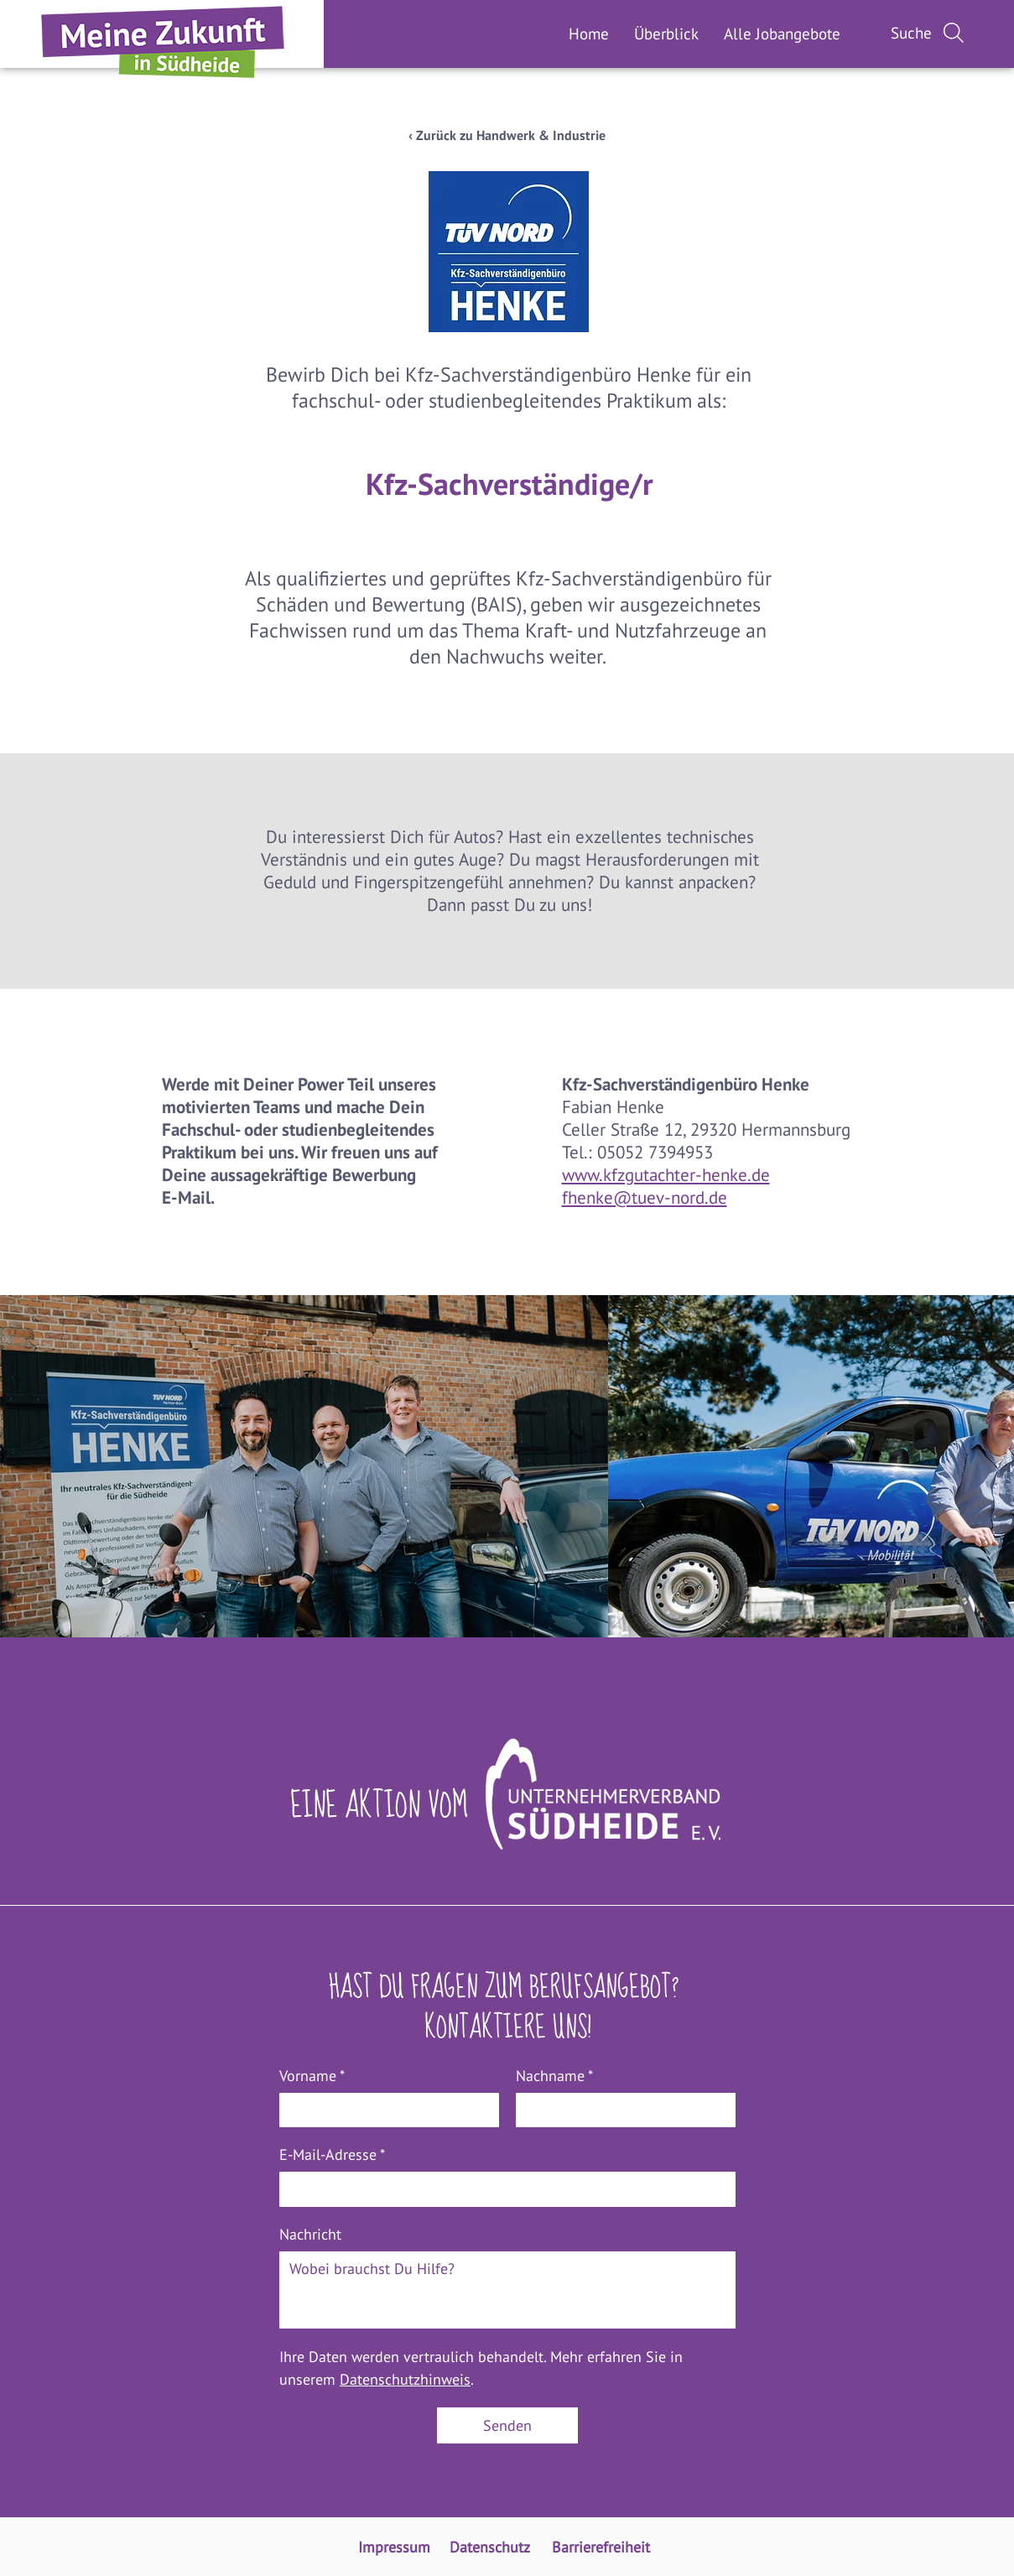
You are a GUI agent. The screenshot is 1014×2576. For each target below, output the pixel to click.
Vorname (312, 2075)
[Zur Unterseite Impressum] (396, 2546)
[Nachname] (620, 2110)
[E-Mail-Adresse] (502, 2189)
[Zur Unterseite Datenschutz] (492, 2546)
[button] (782, 33)
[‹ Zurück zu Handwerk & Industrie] (507, 135)
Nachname (554, 2075)
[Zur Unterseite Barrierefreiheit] (604, 2546)
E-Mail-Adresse (332, 2154)
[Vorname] (384, 2110)
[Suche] (929, 32)
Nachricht (310, 2234)
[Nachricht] (507, 2290)
